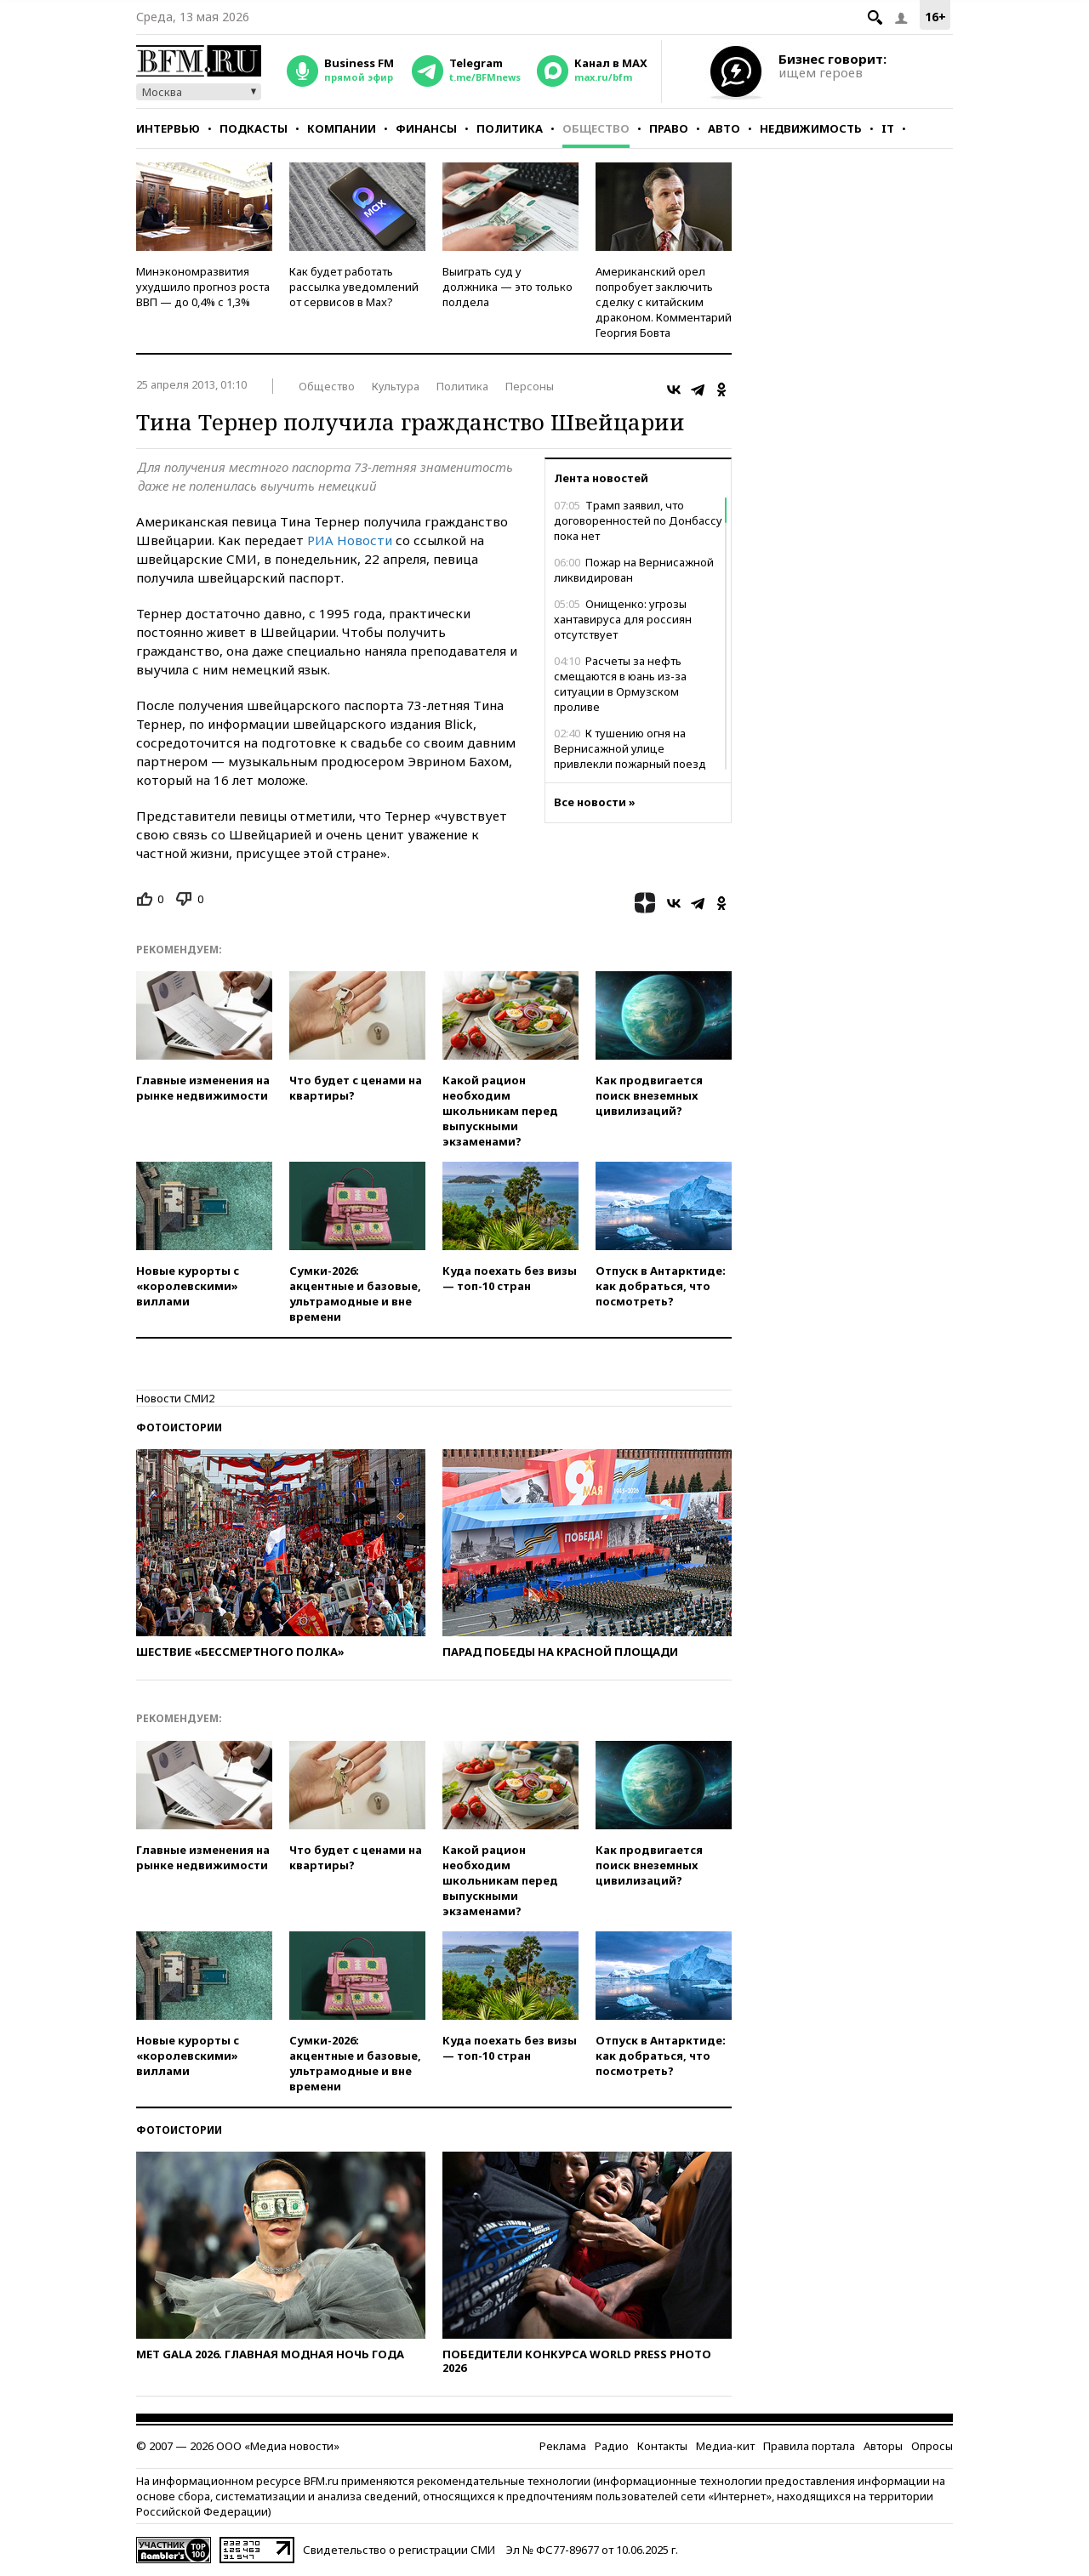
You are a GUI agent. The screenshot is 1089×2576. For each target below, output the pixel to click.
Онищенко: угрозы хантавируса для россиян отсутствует (623, 619)
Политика (509, 128)
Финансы (426, 128)
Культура (395, 386)
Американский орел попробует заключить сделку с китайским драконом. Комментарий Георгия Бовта (664, 302)
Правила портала (809, 2446)
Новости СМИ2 (175, 1398)
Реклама (562, 2446)
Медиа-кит (725, 2446)
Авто (724, 128)
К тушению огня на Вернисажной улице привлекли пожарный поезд (630, 748)
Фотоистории (179, 1427)
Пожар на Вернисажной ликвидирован (634, 569)
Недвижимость (811, 128)
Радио (612, 2446)
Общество (596, 128)
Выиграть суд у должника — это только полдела (507, 287)
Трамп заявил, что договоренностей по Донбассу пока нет (638, 520)
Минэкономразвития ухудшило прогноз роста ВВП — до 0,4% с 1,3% (203, 287)
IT (887, 128)
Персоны (529, 386)
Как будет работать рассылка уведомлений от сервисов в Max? (354, 287)
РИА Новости (349, 540)
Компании (341, 128)
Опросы (932, 2446)
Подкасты (254, 128)
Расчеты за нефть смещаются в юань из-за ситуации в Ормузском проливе (620, 683)
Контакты (662, 2446)
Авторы (883, 2446)
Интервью (168, 128)
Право (668, 128)
